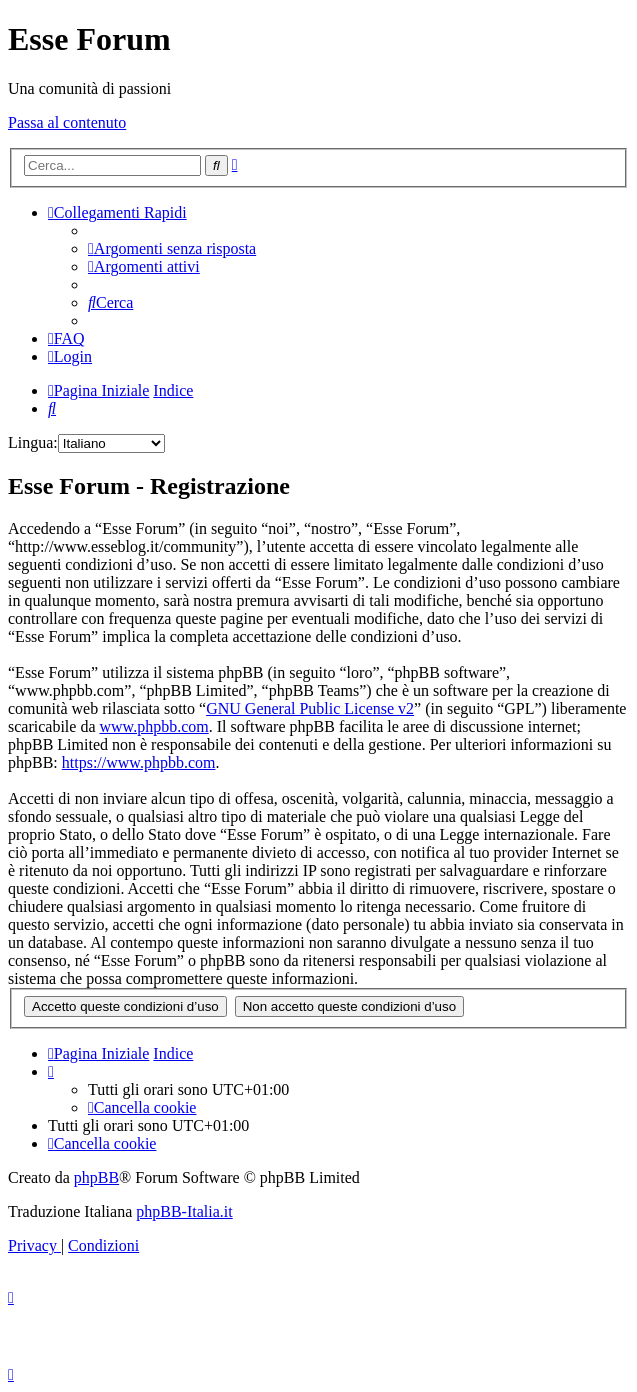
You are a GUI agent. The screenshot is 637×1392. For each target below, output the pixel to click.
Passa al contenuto (67, 122)
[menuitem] (172, 248)
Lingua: (33, 442)
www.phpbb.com (154, 726)
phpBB (96, 1177)
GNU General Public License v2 (310, 708)
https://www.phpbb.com (139, 762)
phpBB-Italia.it (184, 1211)
